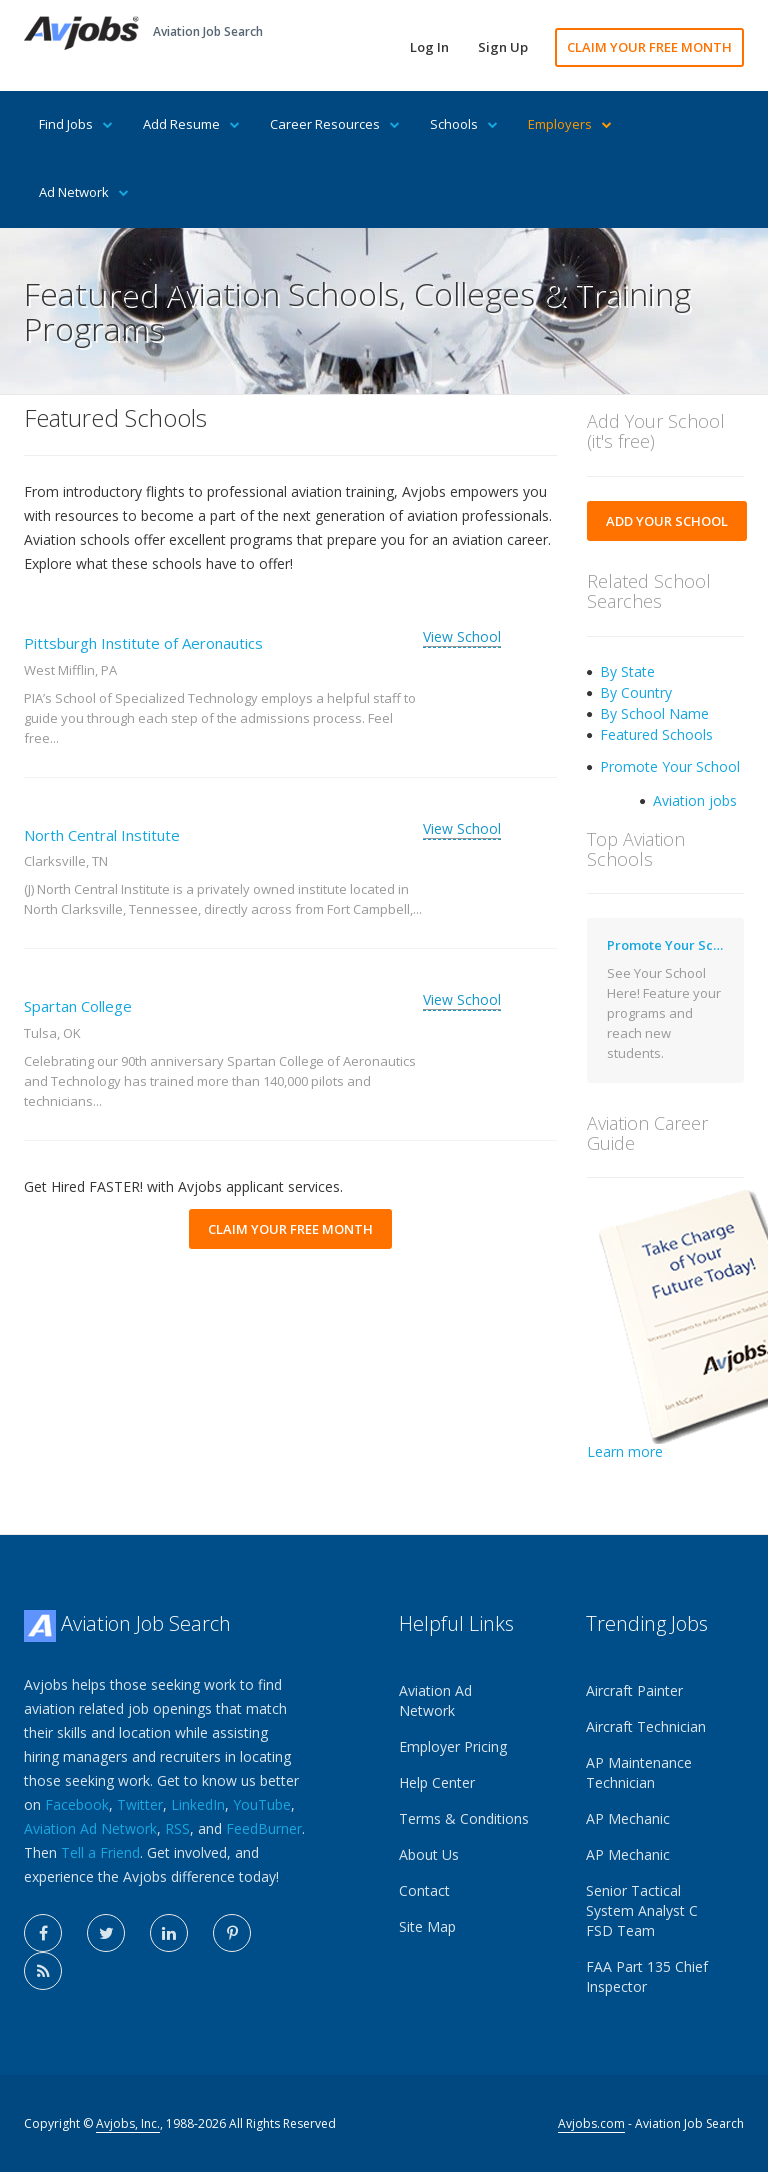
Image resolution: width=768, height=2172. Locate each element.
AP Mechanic (628, 1818)
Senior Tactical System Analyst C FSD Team (642, 1910)
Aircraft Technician (646, 1726)
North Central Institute (102, 835)
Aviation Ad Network (90, 1828)
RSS (177, 1828)
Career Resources (335, 124)
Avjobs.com (591, 2123)
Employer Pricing (453, 1746)
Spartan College (78, 1006)
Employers (570, 124)
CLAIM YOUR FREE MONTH (649, 47)
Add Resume (191, 124)
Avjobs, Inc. (128, 2123)
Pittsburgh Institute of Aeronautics (143, 643)
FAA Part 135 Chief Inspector (647, 1976)
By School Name (654, 713)
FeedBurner (264, 1828)
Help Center (437, 1782)
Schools (464, 124)
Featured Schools (656, 734)
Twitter (140, 1804)
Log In (429, 47)
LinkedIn (198, 1804)
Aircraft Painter (634, 1690)
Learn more (625, 1451)
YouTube (262, 1804)
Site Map (427, 1926)
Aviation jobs (695, 800)
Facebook (77, 1804)
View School (462, 636)
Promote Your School (670, 766)
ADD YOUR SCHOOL (667, 521)
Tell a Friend (100, 1852)
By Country (636, 692)
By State (627, 671)
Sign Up (503, 47)
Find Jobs (76, 124)
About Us (429, 1854)
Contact (424, 1890)
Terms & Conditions (464, 1818)
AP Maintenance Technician (639, 1772)
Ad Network (84, 192)
